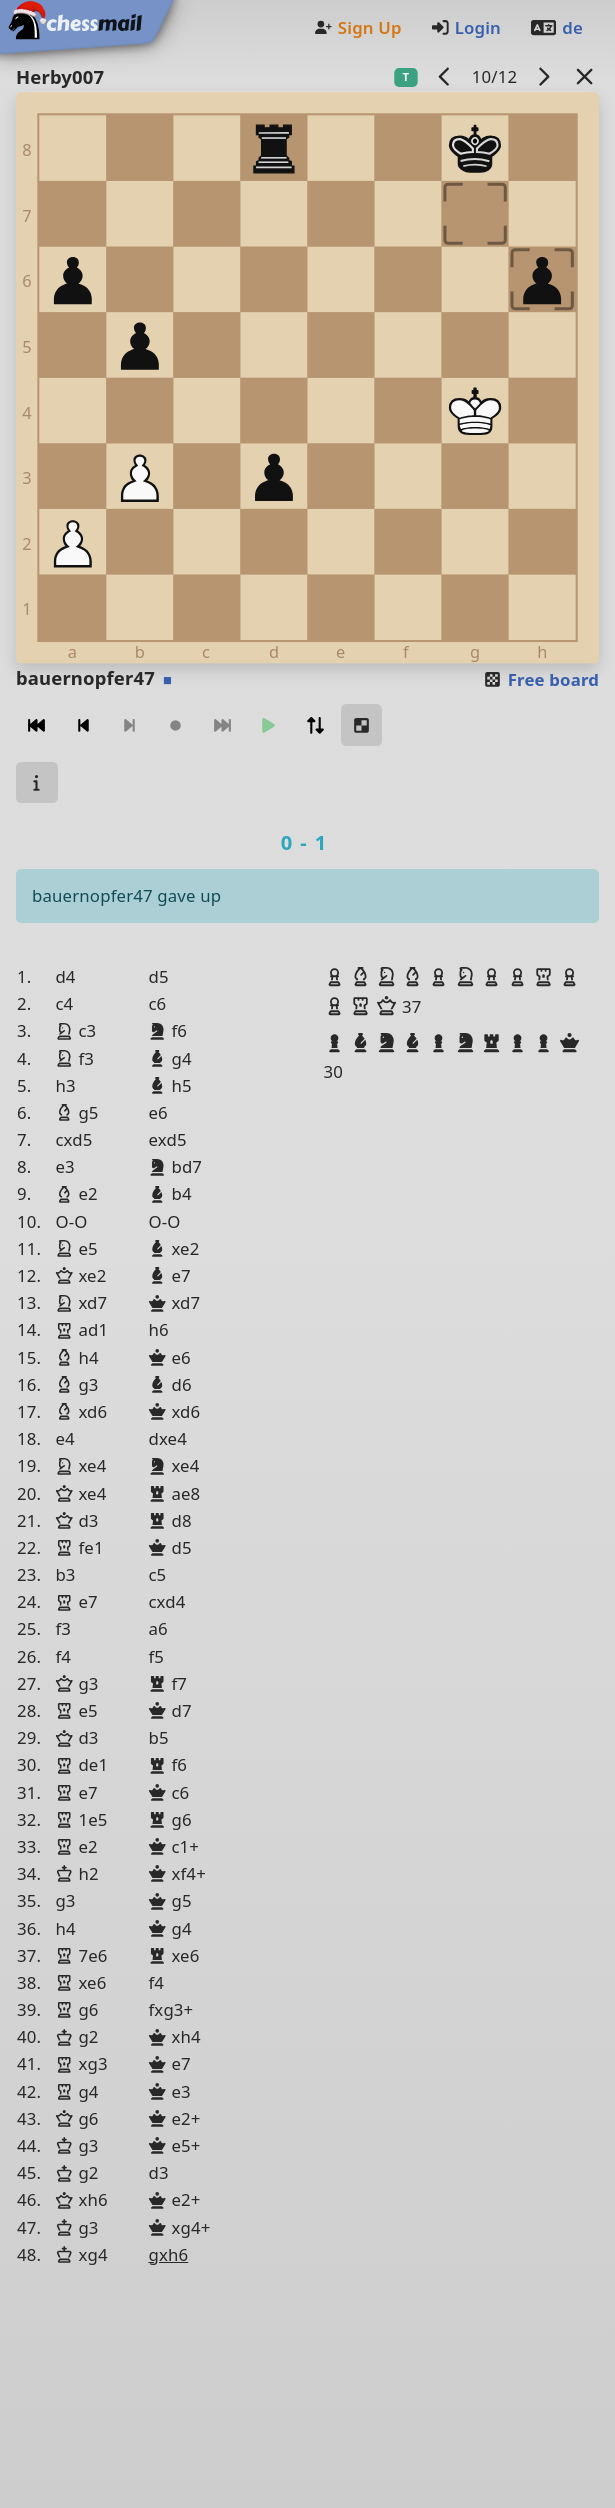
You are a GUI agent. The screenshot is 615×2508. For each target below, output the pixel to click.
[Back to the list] (585, 76)
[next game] (544, 76)
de (556, 27)
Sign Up (357, 27)
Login (465, 27)
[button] (337, 977)
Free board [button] (540, 679)
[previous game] (445, 76)
